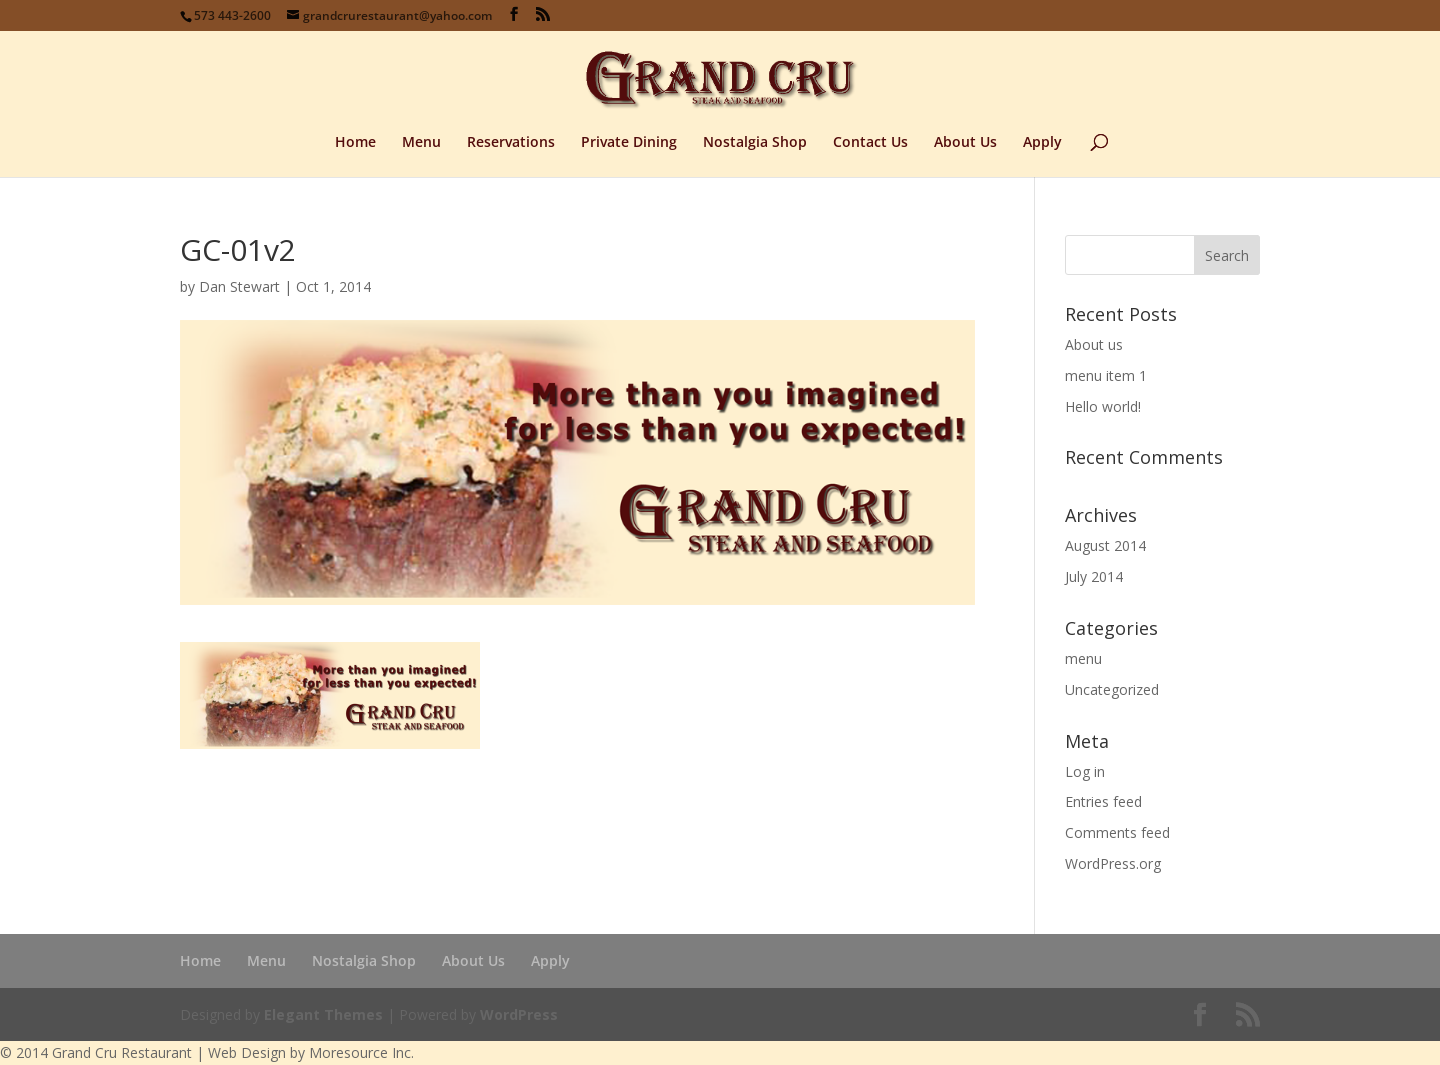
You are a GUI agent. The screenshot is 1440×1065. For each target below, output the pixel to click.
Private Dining (629, 143)
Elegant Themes (323, 1014)
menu (1083, 658)
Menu (421, 143)
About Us (965, 143)
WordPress (519, 1014)
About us (1094, 344)
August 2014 (1105, 545)
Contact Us (870, 143)
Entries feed (1103, 801)
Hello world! (1103, 406)
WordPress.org (1113, 863)
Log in (1085, 771)
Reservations (511, 143)
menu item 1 (1106, 375)
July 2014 (1094, 576)
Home (355, 143)
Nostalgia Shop (755, 143)
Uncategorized (1112, 689)
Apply (1042, 143)
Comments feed (1117, 832)
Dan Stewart (239, 286)
